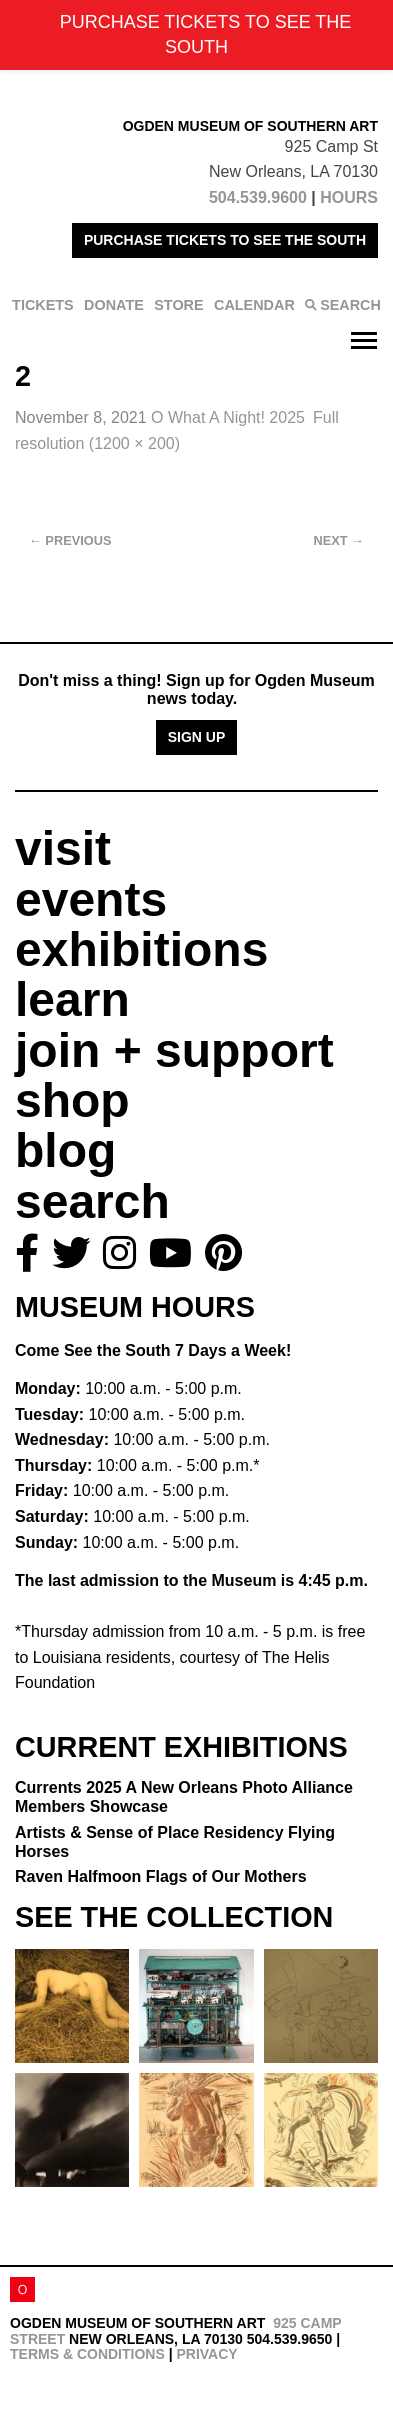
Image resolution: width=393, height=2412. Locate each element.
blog (65, 1150)
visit (63, 848)
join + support (174, 1050)
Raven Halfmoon (161, 1876)
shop (72, 1100)
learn (72, 999)
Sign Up (197, 737)
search (92, 1201)
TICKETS (43, 305)
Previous (70, 540)
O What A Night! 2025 (228, 417)
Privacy (206, 2354)
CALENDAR (254, 305)
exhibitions (141, 949)
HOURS (349, 197)
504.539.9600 (258, 197)
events (91, 899)
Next (339, 540)
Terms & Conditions (87, 2354)
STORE (178, 305)
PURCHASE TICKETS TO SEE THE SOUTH (225, 240)
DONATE (114, 305)
